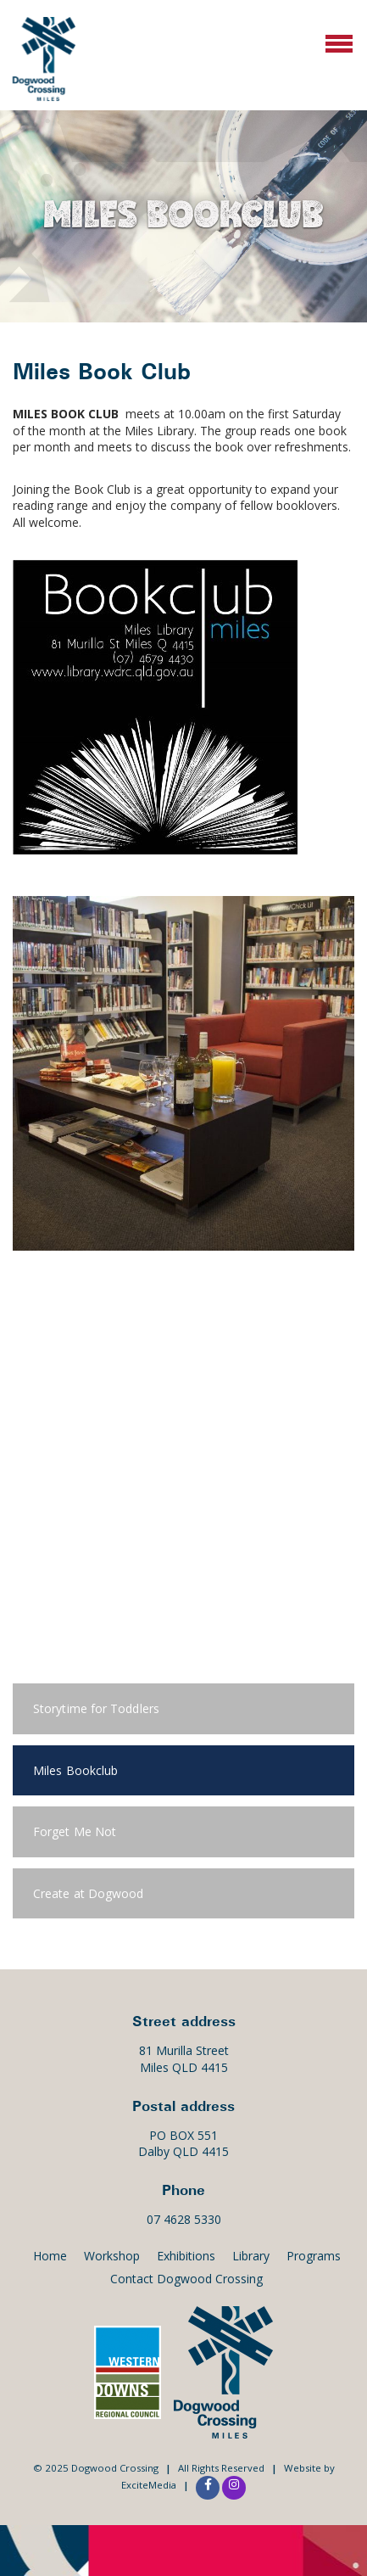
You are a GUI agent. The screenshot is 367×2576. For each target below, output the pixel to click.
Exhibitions (186, 2256)
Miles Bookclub (75, 1770)
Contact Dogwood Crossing (186, 2279)
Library (251, 2256)
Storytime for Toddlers (96, 1708)
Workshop (112, 2256)
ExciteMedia (148, 2484)
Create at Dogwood (88, 1893)
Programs (313, 2256)
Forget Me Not (74, 1831)
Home (50, 2256)
